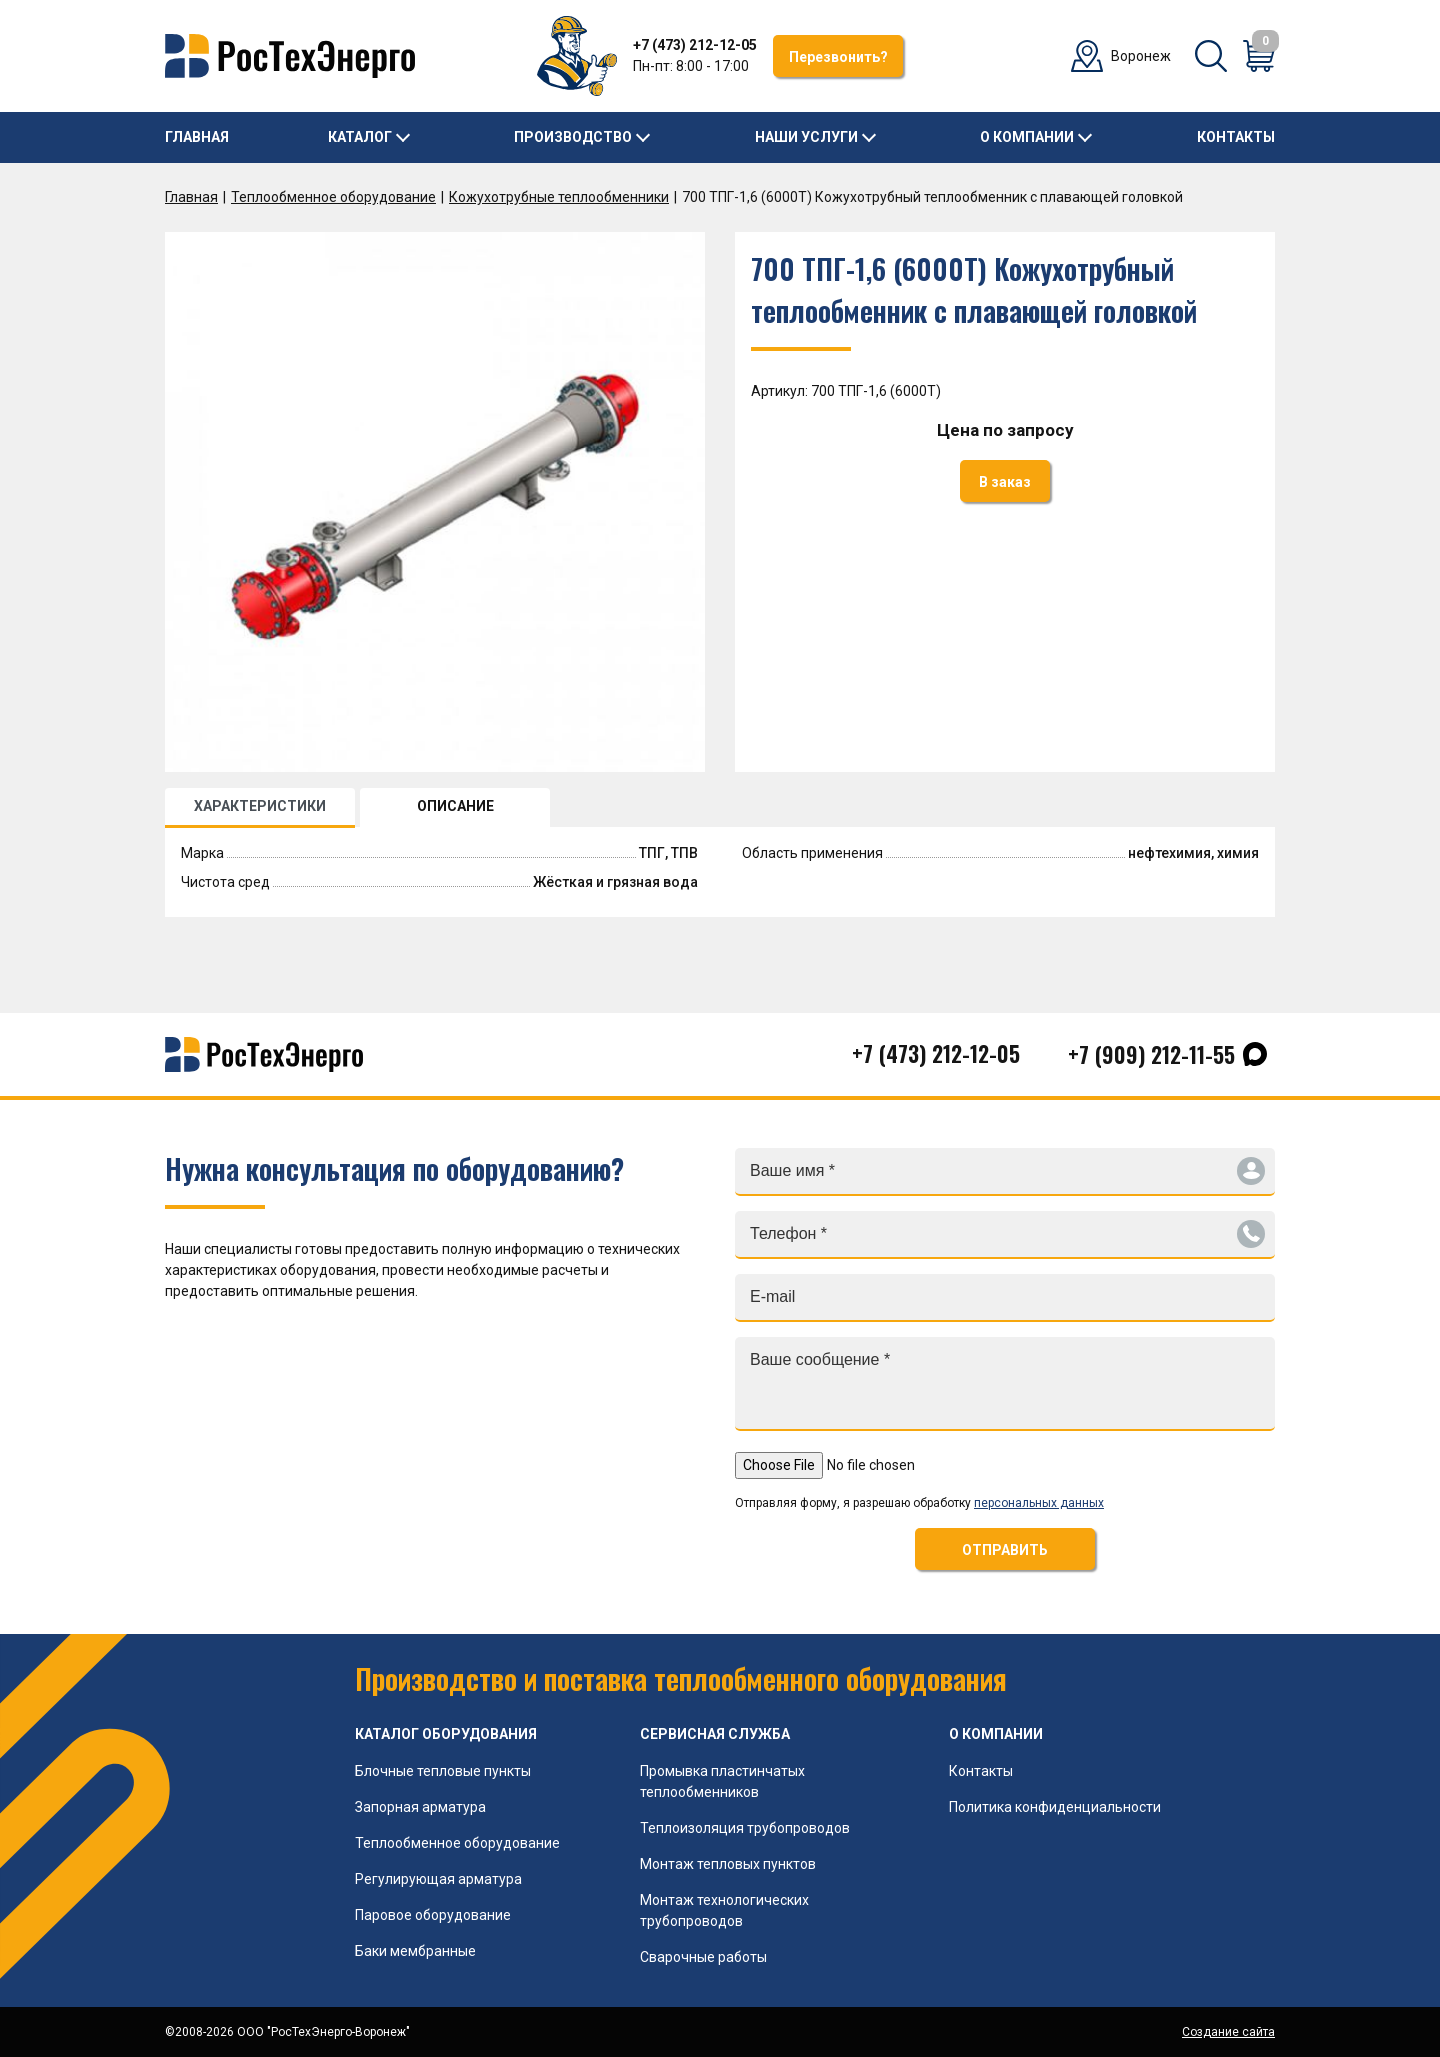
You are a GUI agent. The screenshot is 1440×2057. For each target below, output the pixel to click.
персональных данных (1039, 1503)
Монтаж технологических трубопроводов (724, 1910)
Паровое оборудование (433, 1915)
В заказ (1005, 482)
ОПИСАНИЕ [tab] (455, 806)
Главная (197, 137)
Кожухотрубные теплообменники (559, 197)
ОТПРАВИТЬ (1005, 1550)
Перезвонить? (838, 57)
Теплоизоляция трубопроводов (745, 1828)
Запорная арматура (420, 1807)
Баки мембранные (415, 1951)
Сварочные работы (703, 1957)
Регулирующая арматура (438, 1879)
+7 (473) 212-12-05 (695, 45)
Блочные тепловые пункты (443, 1771)
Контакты (1236, 137)
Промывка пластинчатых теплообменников (722, 1781)
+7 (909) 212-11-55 (1151, 1054)
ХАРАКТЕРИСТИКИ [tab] (260, 806)
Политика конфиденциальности (1055, 1807)
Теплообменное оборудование (333, 197)
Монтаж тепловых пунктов (728, 1864)
